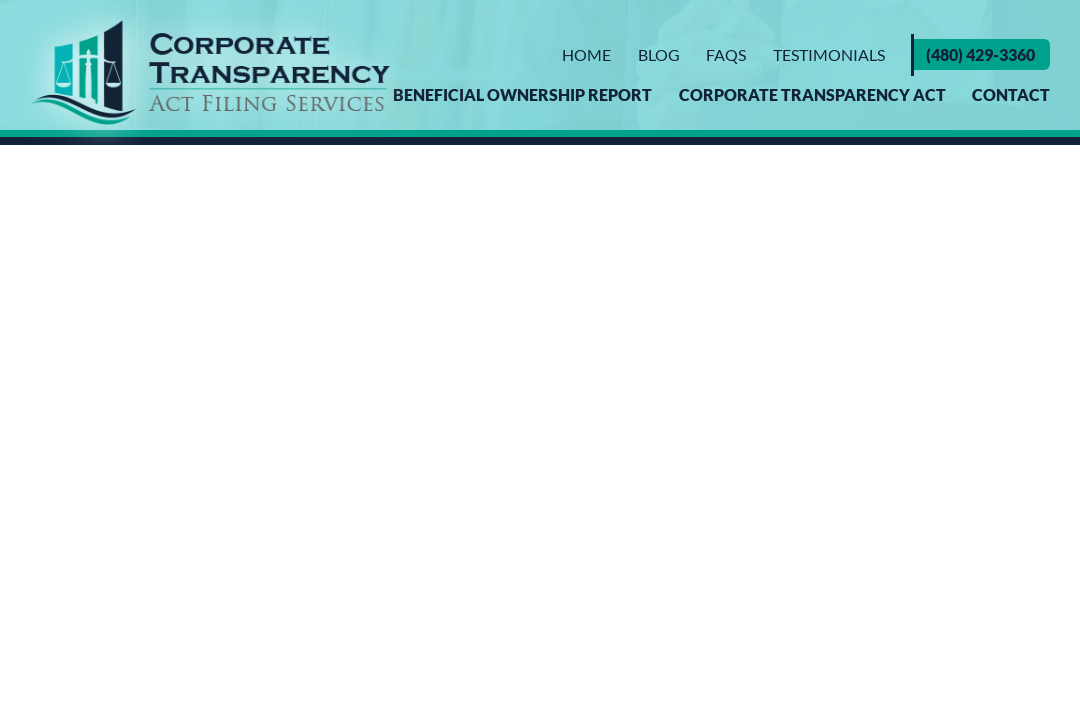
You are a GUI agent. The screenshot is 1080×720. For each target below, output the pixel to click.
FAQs (726, 54)
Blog (659, 54)
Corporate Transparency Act (812, 94)
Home (586, 54)
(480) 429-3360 (980, 54)
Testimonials (829, 54)
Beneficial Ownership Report (522, 94)
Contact (1011, 94)
